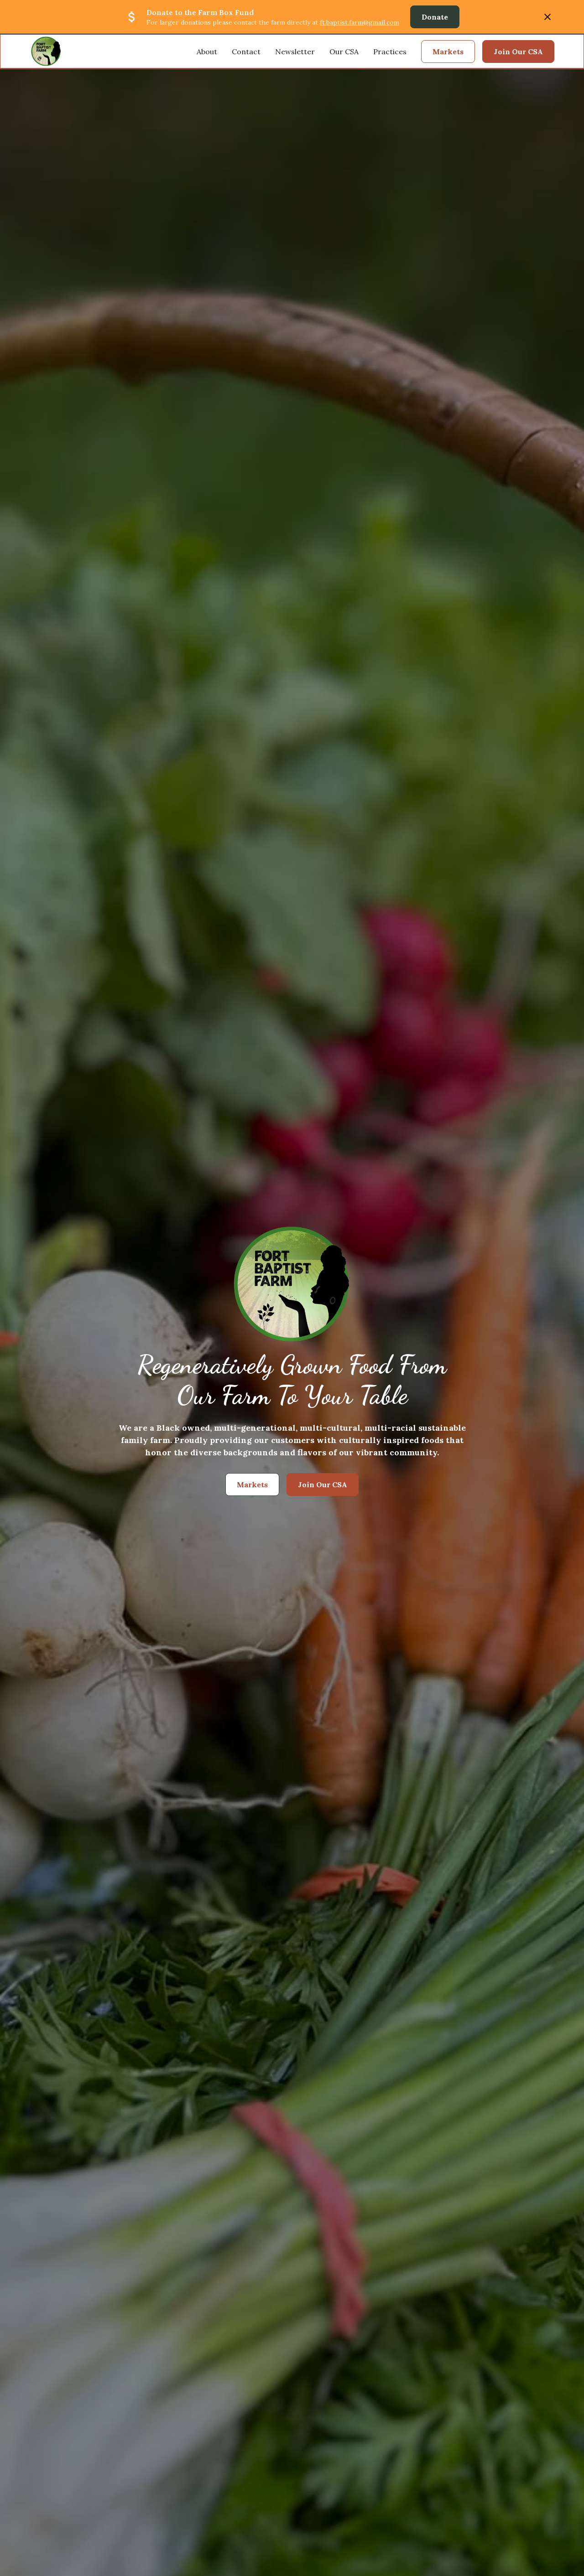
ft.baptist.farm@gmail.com (359, 22)
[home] (46, 51)
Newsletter (295, 51)
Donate (435, 16)
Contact (246, 51)
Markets (448, 51)
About (207, 51)
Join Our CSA (518, 51)
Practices (390, 51)
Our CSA (344, 51)
